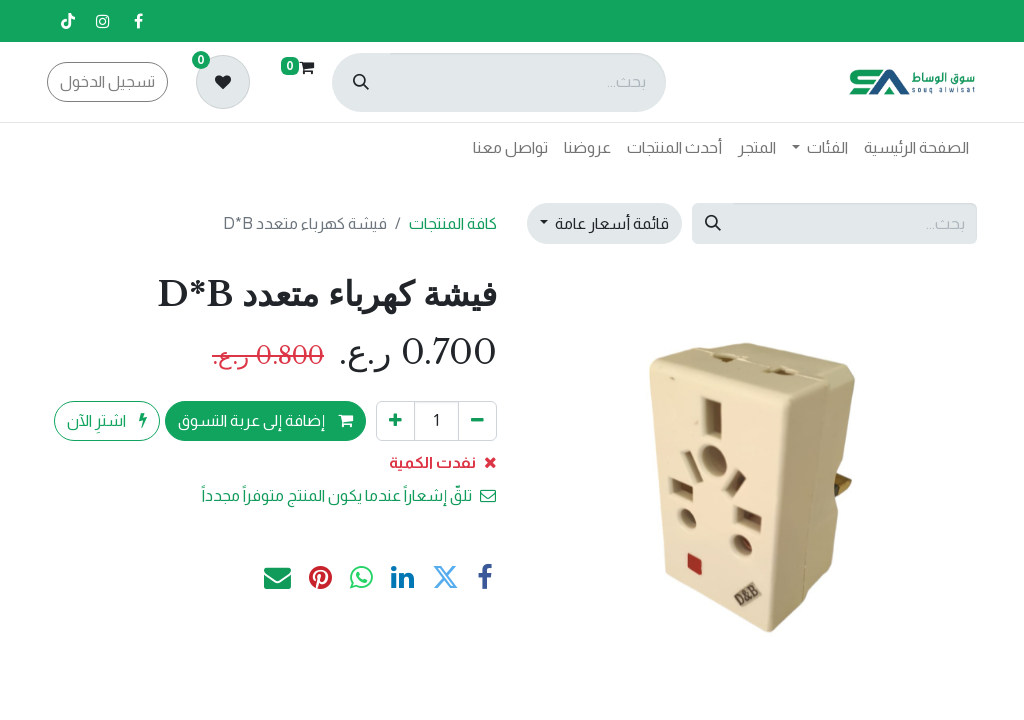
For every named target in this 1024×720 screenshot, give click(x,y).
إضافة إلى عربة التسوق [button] (265, 420)
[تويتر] (445, 578)
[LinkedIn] (402, 578)
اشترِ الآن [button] (107, 420)
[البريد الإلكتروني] (277, 578)
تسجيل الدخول (107, 81)
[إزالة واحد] (477, 421)
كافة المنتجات (453, 223)
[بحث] (361, 82)
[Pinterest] (320, 578)
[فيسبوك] (138, 21)
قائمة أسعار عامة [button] (610, 223)
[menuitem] (916, 148)
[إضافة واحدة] (395, 421)
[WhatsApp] (361, 578)
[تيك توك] (68, 21)
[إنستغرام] (103, 21)
